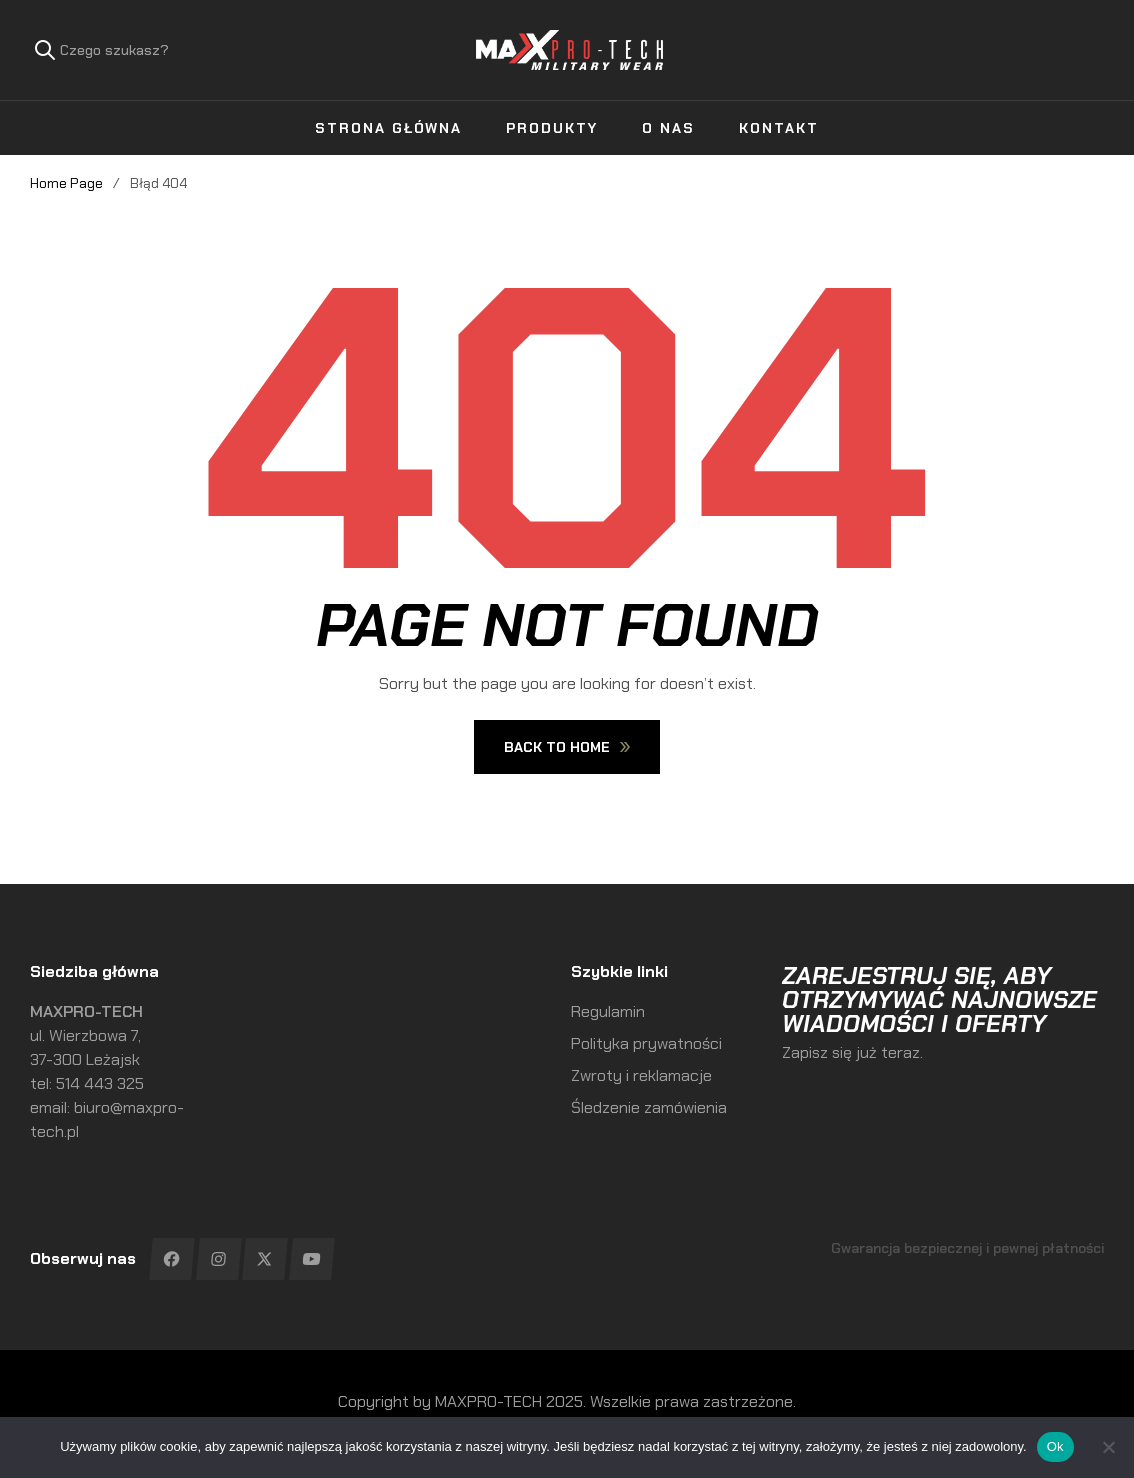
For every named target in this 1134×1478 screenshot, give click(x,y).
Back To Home (567, 747)
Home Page (66, 183)
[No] (1109, 1447)
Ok (1055, 1446)
